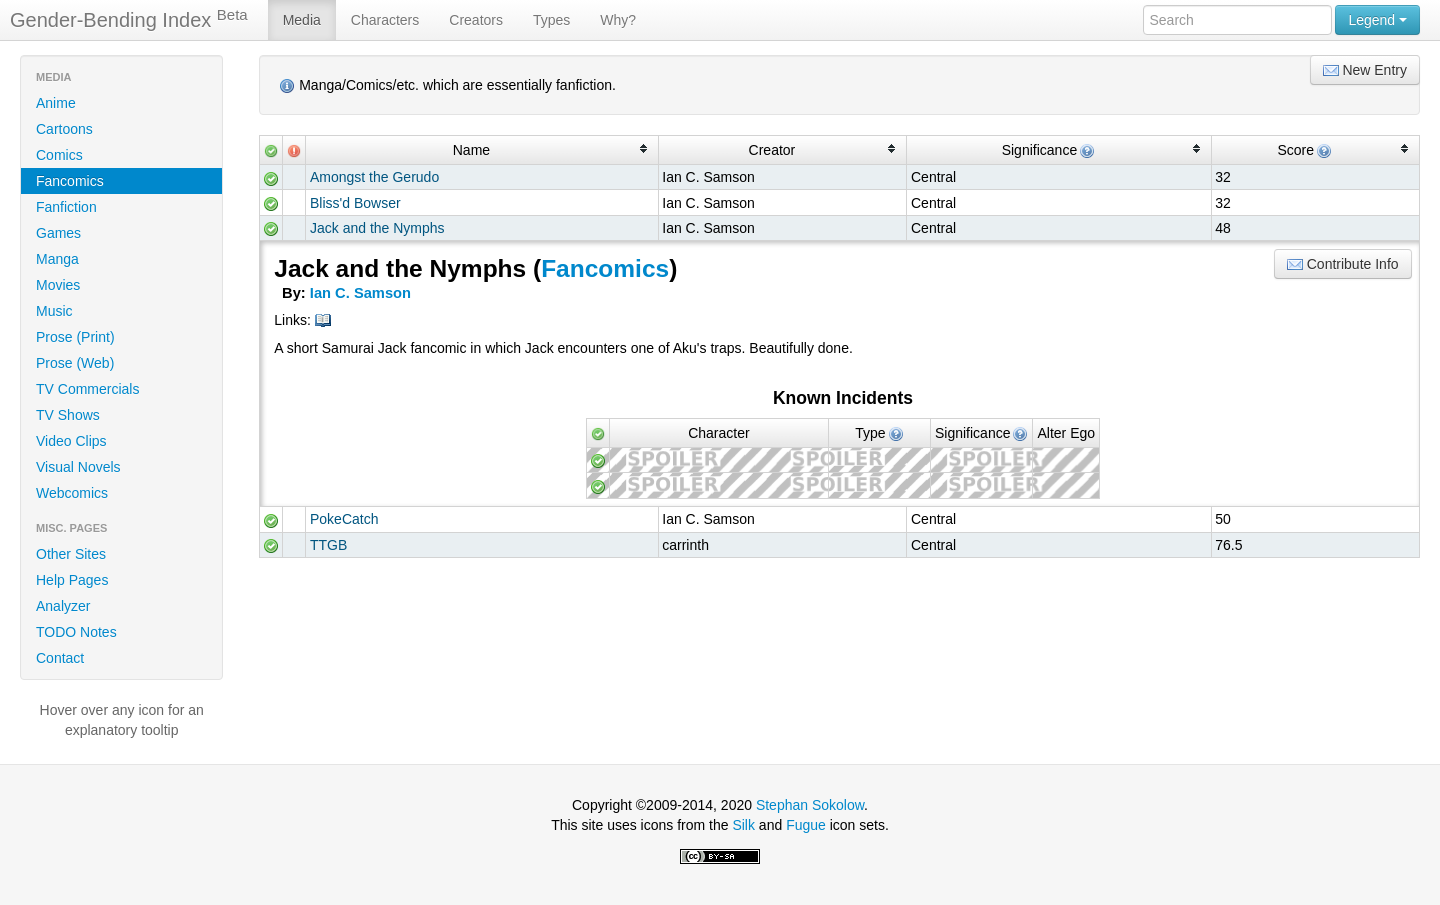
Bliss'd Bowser (355, 203)
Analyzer (63, 606)
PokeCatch (344, 519)
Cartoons (64, 129)
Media (302, 20)
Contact (60, 658)
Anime (56, 103)
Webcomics (72, 493)
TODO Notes (76, 632)
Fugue (806, 825)
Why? (618, 20)
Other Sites (71, 554)
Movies (58, 285)
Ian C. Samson (360, 293)
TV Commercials (87, 389)
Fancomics (70, 181)
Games (58, 233)
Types (551, 20)
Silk (743, 825)
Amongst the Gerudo (374, 177)
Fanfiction (66, 207)
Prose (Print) (75, 337)
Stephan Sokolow (810, 805)
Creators (476, 20)
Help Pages (72, 580)
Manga (57, 259)
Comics (59, 155)
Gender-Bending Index (129, 19)
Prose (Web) (75, 363)
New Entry (1365, 70)
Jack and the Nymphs (377, 228)
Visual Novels (78, 467)
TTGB (328, 545)
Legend (1377, 20)
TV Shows (68, 415)
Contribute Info (1343, 264)
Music (54, 311)
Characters (385, 20)
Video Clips (71, 441)
